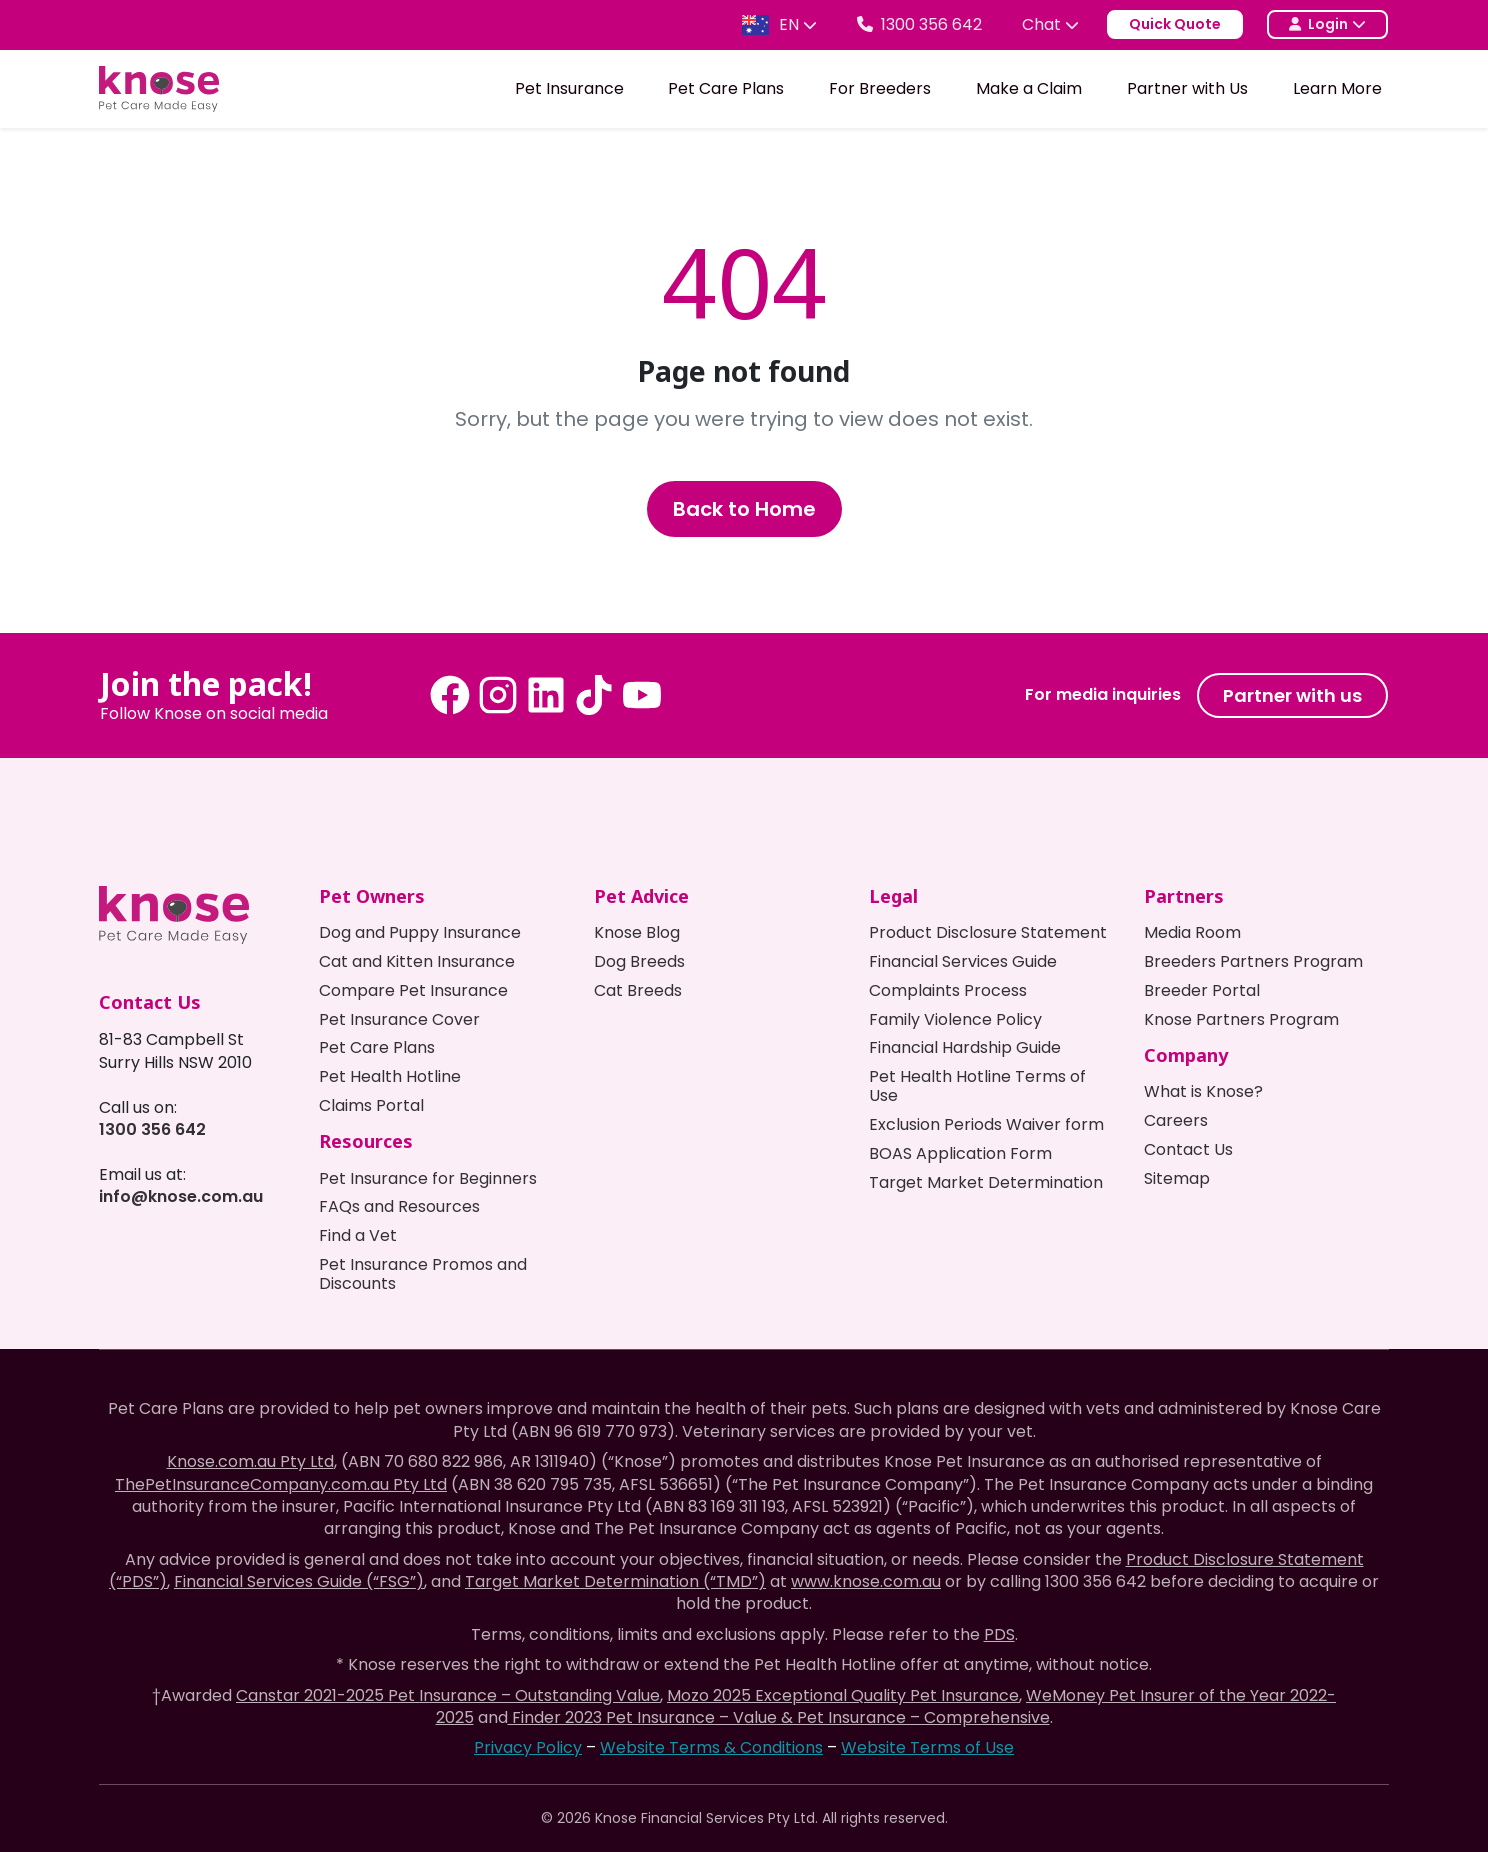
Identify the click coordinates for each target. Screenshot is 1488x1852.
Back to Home (744, 509)
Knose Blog (637, 932)
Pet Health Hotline (390, 1076)
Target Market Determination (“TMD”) (615, 1581)
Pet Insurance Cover (399, 1019)
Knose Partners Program (1241, 1019)
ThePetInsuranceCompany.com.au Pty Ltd (281, 1484)
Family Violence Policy (955, 1019)
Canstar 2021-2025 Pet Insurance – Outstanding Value (448, 1695)
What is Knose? (1203, 1091)
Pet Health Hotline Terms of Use (977, 1086)
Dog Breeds (639, 961)
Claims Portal (371, 1105)
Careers (1176, 1120)
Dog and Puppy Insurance (420, 932)
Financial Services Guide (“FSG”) (299, 1581)
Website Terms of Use (927, 1747)
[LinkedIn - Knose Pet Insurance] (546, 695)
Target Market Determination (986, 1182)
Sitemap (1177, 1178)
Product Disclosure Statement (988, 932)
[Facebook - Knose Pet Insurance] (450, 695)
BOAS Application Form (960, 1153)
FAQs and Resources (399, 1206)
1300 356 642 (152, 1129)
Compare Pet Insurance (413, 990)
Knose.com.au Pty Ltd (250, 1461)
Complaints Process (948, 990)
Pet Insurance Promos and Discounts (423, 1274)
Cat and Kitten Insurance (417, 961)
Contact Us (1188, 1149)
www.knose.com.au (866, 1581)
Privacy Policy (528, 1747)
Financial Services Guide (963, 961)
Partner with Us (1187, 96)
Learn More (1337, 96)
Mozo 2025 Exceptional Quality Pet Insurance (843, 1695)
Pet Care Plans (726, 96)
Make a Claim (1029, 96)
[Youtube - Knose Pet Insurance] (642, 695)
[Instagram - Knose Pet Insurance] (498, 695)
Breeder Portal (1202, 990)
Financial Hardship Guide (965, 1047)
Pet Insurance (569, 96)
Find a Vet (358, 1235)
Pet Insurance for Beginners (428, 1178)
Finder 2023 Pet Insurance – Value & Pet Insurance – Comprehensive (779, 1717)
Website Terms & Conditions (711, 1747)
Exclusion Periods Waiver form (986, 1124)
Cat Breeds (638, 990)
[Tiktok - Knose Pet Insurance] (594, 695)
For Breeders (880, 96)
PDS (999, 1634)
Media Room (1192, 932)
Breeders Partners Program (1253, 961)
